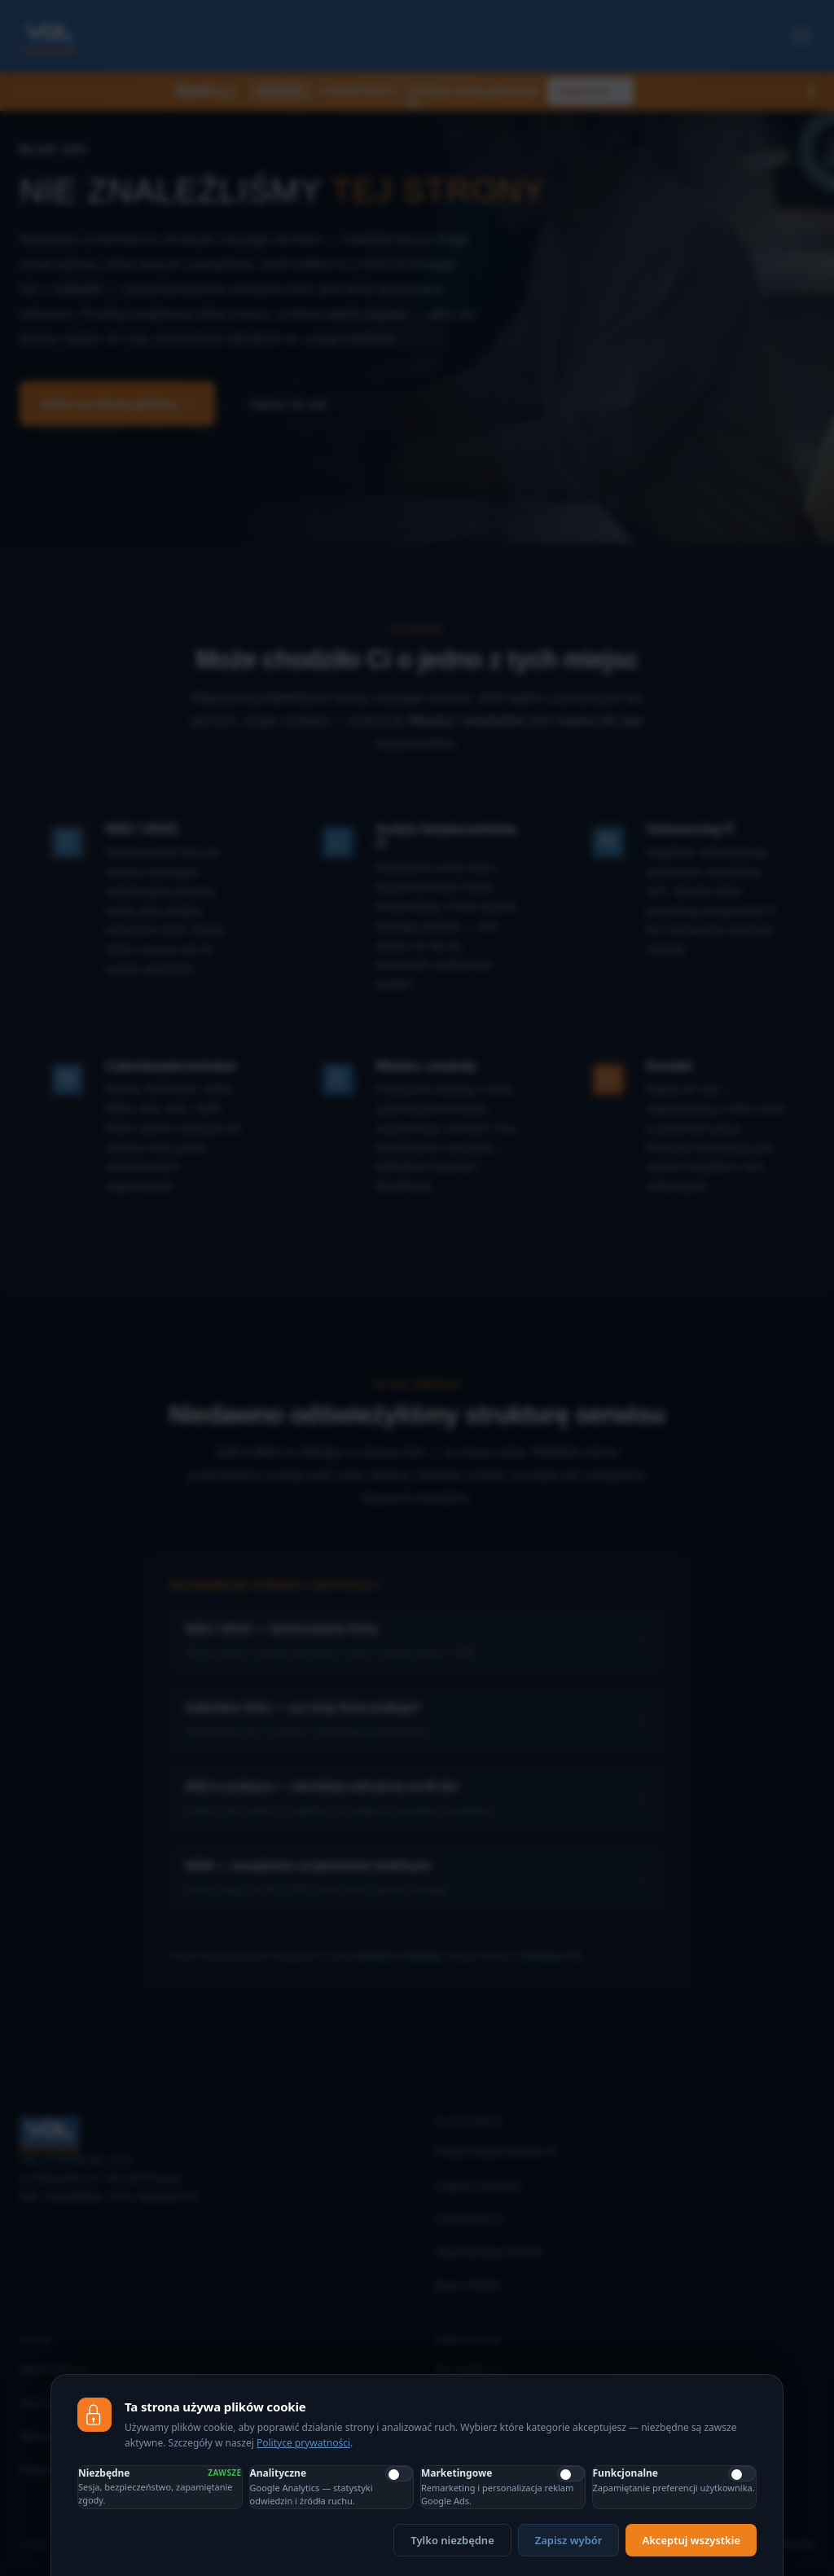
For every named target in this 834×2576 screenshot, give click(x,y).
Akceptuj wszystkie (691, 2540)
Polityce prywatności (303, 2443)
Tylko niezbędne (452, 2540)
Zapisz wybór (569, 2540)
